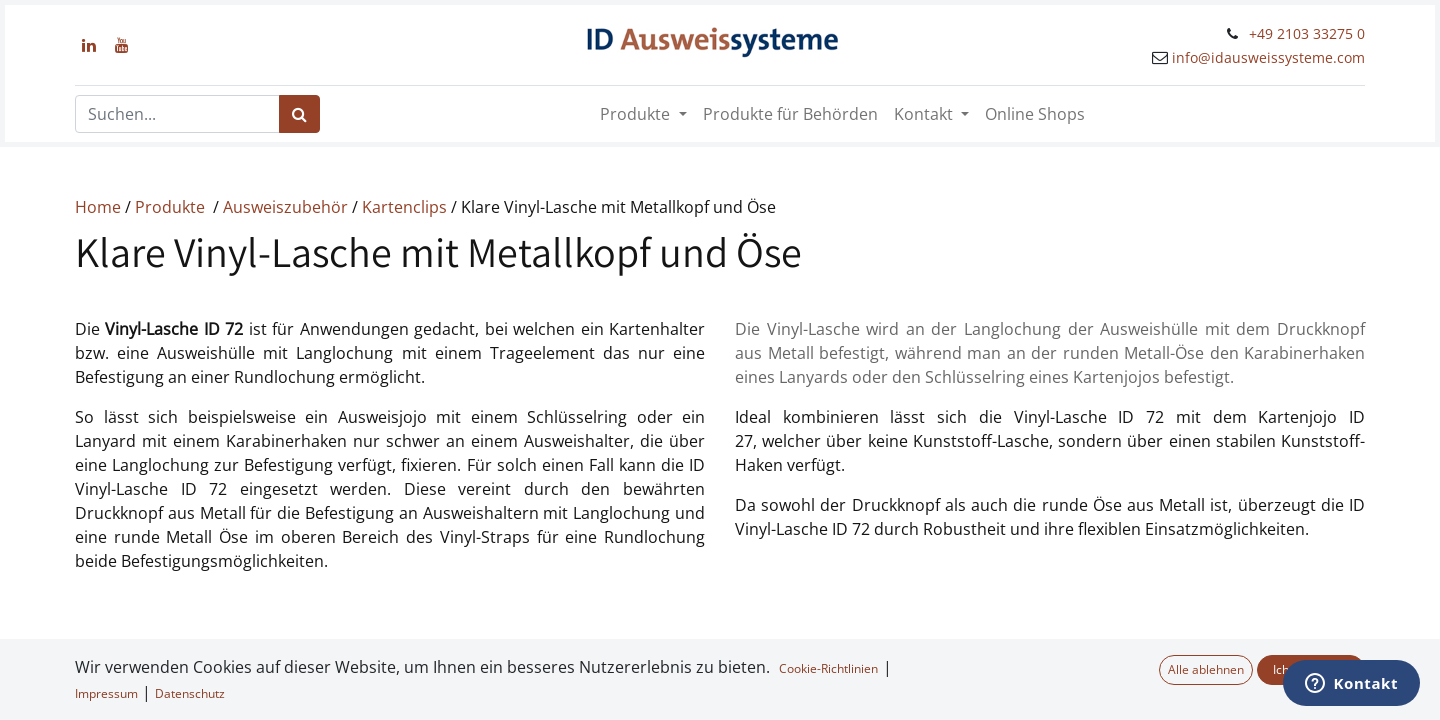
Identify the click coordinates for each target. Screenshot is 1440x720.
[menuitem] (790, 114)
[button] (49, 688)
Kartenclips (406, 207)
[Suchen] (299, 114)
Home (100, 207)
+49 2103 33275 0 (1307, 33)
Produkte (172, 207)
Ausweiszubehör (287, 207)
